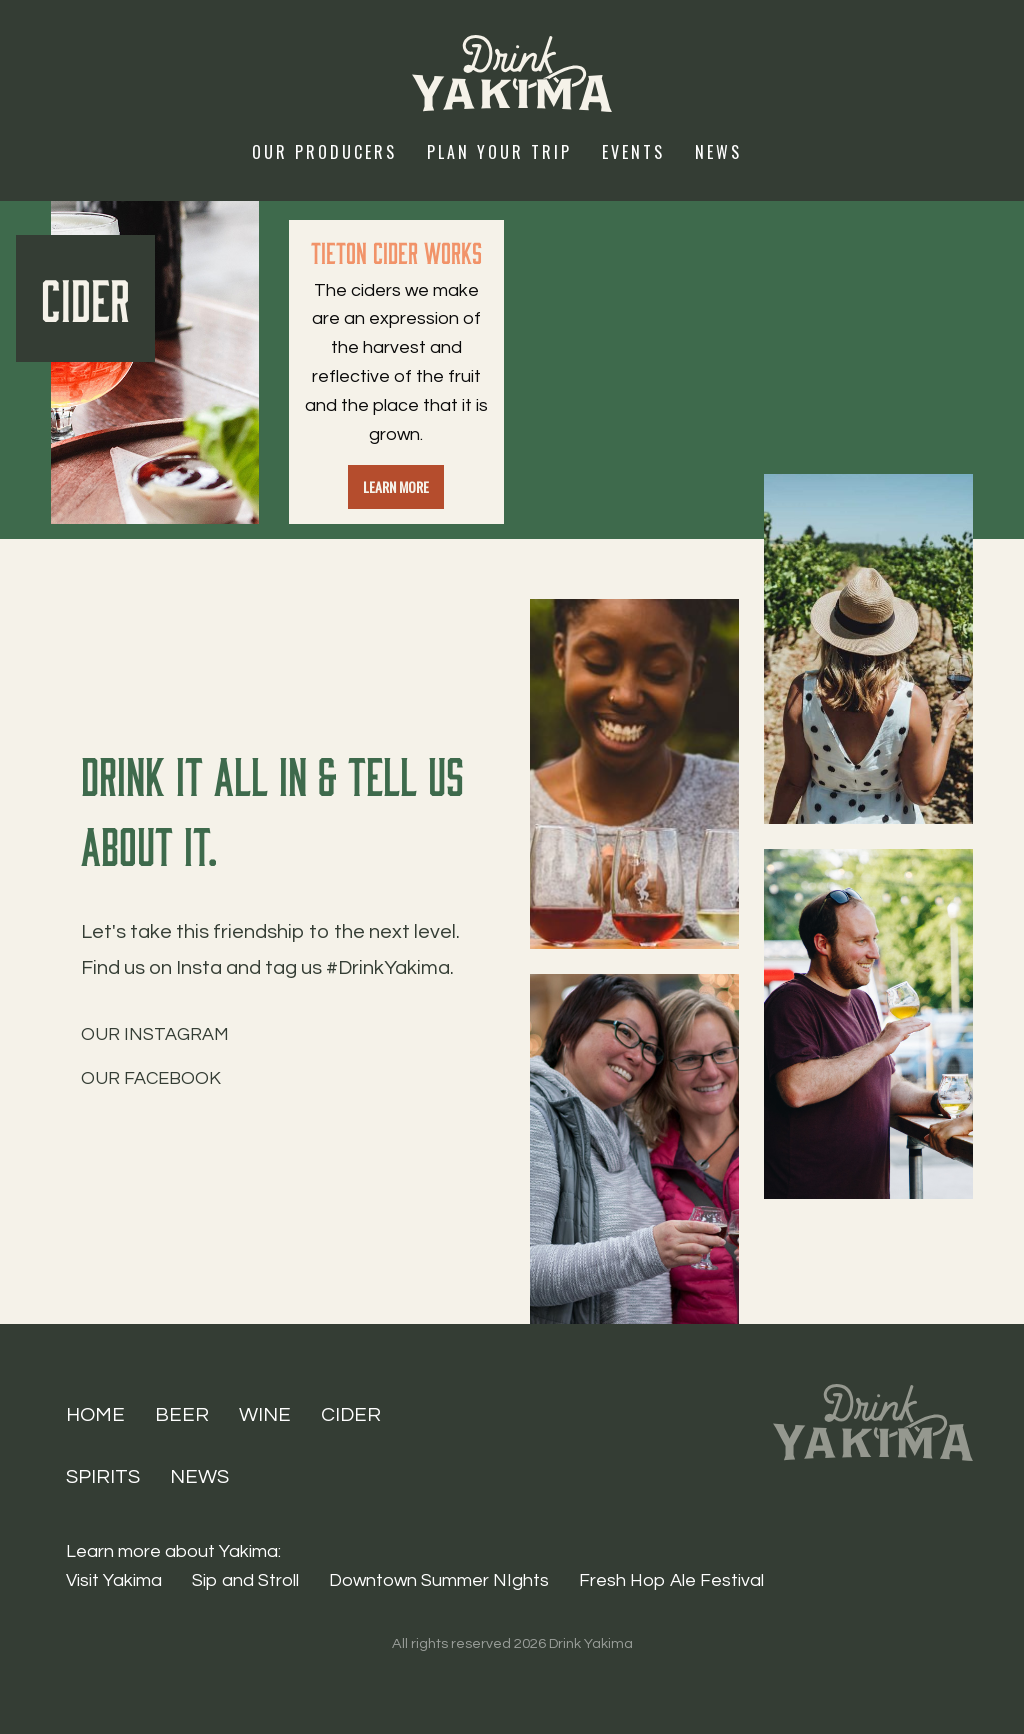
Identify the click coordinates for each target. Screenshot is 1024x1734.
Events (633, 152)
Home (95, 1415)
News (718, 152)
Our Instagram (155, 1034)
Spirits (103, 1477)
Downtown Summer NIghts (439, 1580)
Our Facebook (151, 1078)
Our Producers (324, 152)
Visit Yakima (114, 1580)
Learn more (396, 486)
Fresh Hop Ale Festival (671, 1580)
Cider (351, 1415)
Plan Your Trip (499, 152)
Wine (265, 1415)
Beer (182, 1415)
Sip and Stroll (245, 1580)
